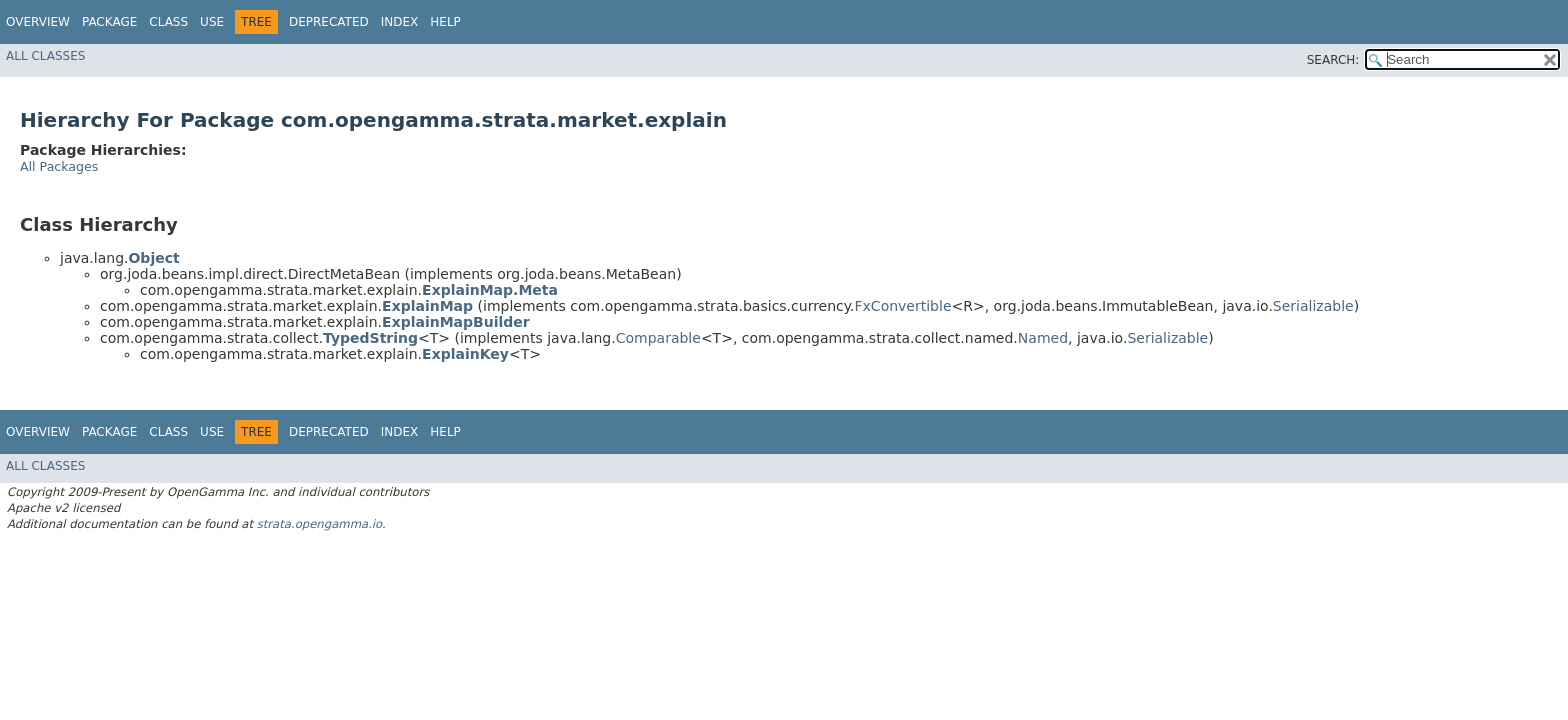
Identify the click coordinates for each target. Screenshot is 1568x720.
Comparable (658, 338)
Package (109, 22)
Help (445, 22)
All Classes (45, 56)
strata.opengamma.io (319, 524)
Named (1043, 338)
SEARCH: (1333, 60)
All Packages (59, 166)
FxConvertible (903, 306)
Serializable (1313, 306)
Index (400, 22)
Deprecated (329, 22)
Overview (38, 22)
